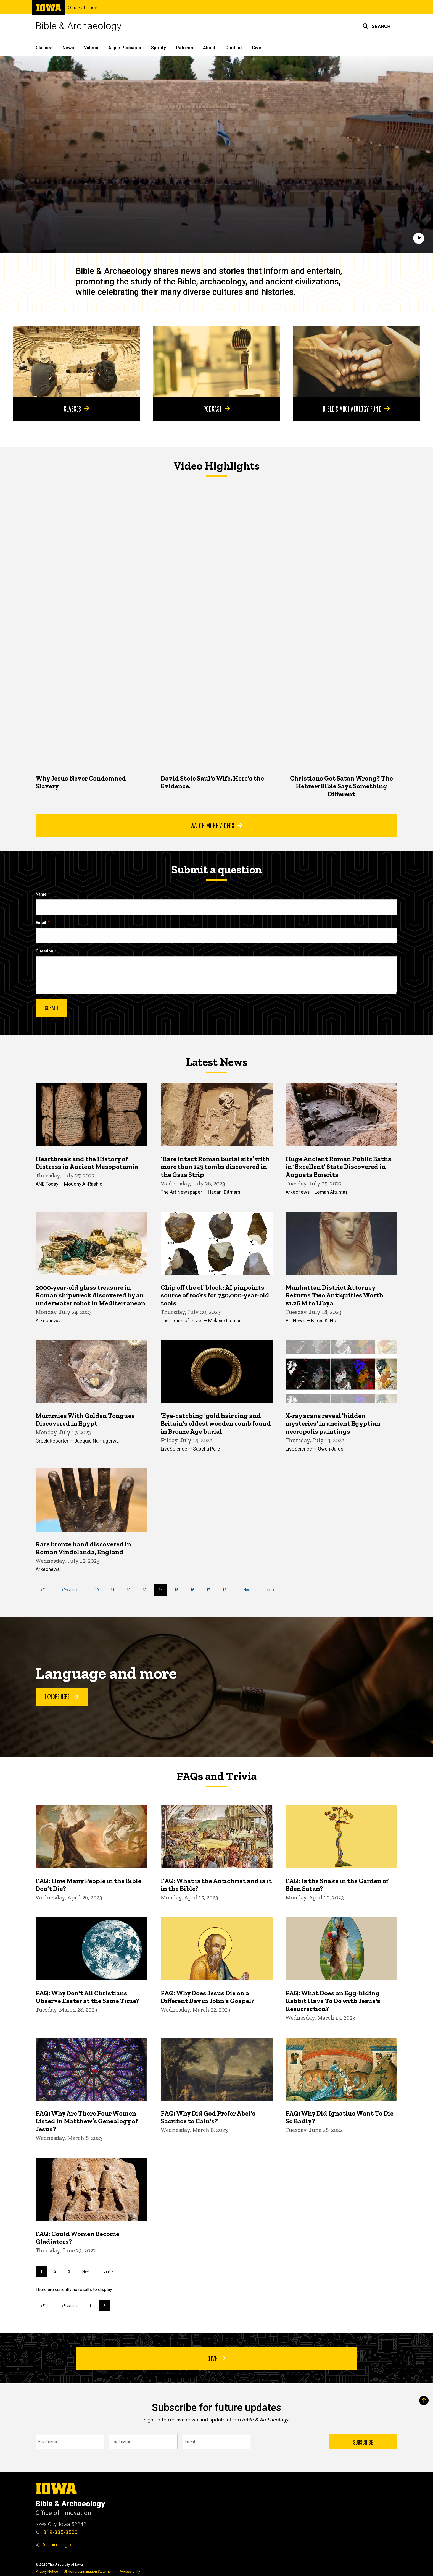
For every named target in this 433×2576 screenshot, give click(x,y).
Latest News (216, 1062)
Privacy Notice (47, 2571)
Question (44, 951)
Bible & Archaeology (79, 26)
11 (114, 1589)
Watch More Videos (216, 825)
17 (210, 1589)
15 (178, 1589)
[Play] (418, 238)
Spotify (158, 47)
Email (41, 922)
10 (99, 1589)
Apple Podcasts (124, 47)
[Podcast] (216, 361)
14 (163, 1591)
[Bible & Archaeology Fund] (356, 361)
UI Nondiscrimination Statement (89, 2571)
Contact (233, 47)
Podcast (216, 408)
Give (256, 47)
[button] (376, 26)
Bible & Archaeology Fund (356, 408)
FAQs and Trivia (216, 1776)
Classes (44, 47)
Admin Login (56, 2544)
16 (194, 1589)
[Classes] (76, 361)
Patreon (184, 47)
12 (130, 1589)
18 (226, 1589)
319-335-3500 (57, 2532)
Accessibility (130, 2571)
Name (41, 894)
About (209, 47)
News (68, 47)
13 (146, 1589)
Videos (91, 47)
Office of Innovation (87, 7)
